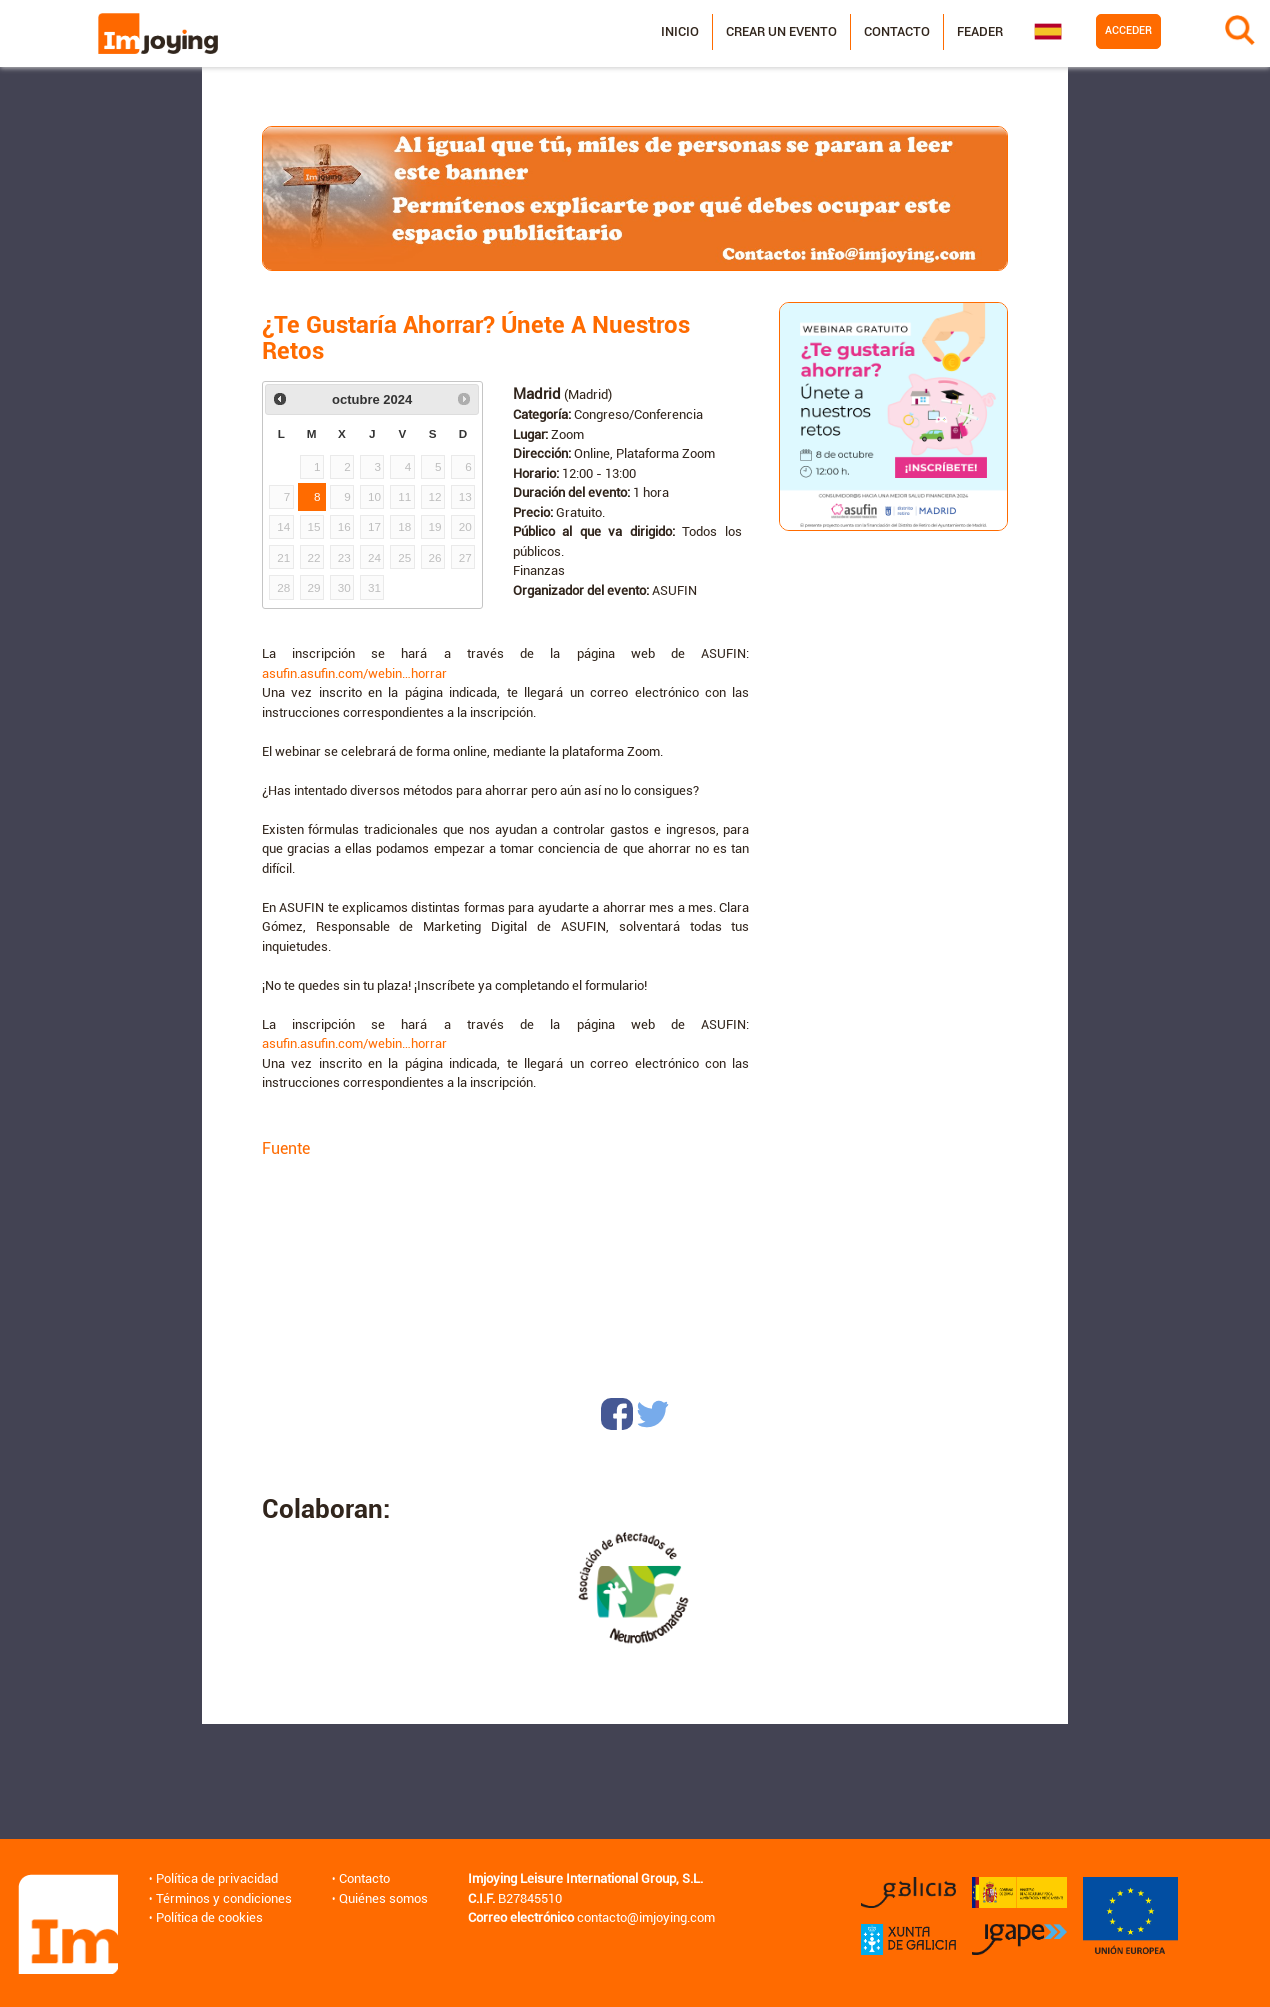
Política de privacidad (217, 1878)
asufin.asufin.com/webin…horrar (354, 673)
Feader (979, 31)
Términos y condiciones (224, 1898)
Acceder (1127, 30)
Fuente (286, 1148)
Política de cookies (209, 1917)
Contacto (896, 31)
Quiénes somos (383, 1898)
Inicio (679, 31)
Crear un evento (780, 31)
